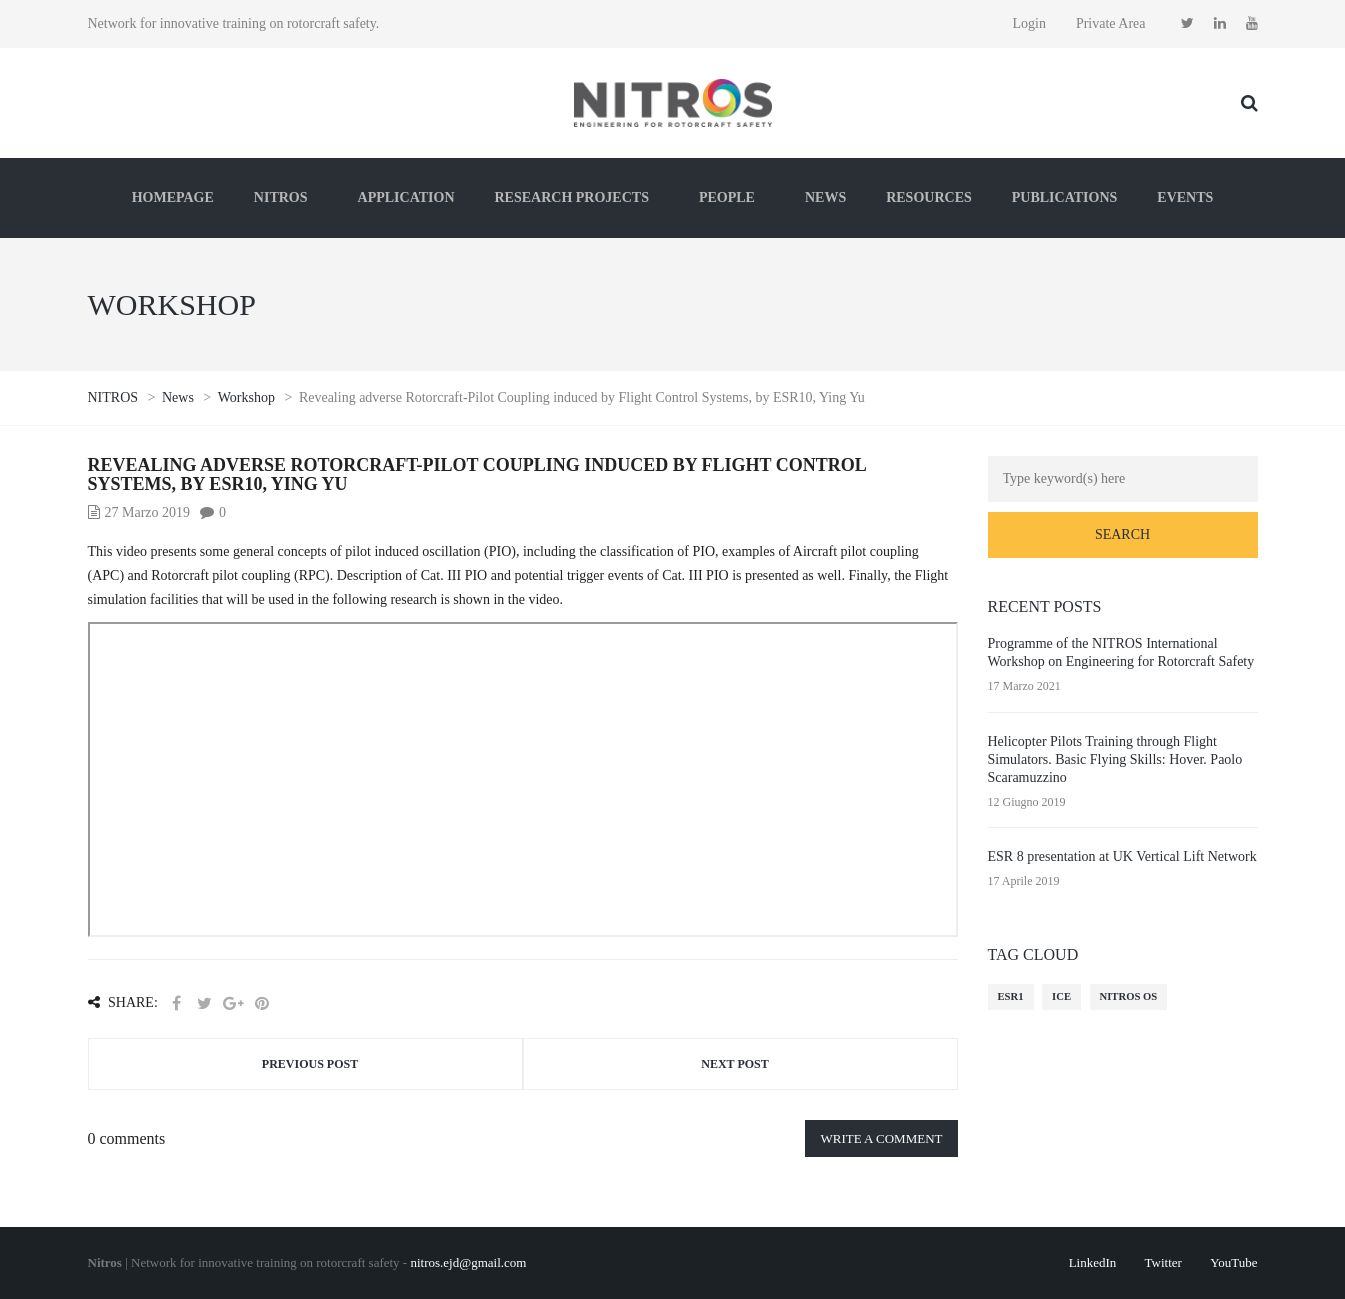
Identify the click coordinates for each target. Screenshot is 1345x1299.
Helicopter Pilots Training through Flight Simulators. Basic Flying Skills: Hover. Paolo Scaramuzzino (1115, 759)
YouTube (1233, 1262)
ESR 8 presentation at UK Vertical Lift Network (1122, 856)
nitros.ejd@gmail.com (468, 1262)
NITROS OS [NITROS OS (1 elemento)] (1129, 996)
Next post (734, 1064)
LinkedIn (1093, 1262)
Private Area (1111, 23)
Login (1028, 23)
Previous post (310, 1064)
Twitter (1163, 1262)
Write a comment (881, 1138)
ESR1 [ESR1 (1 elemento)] (1011, 996)
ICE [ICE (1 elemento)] (1061, 996)
